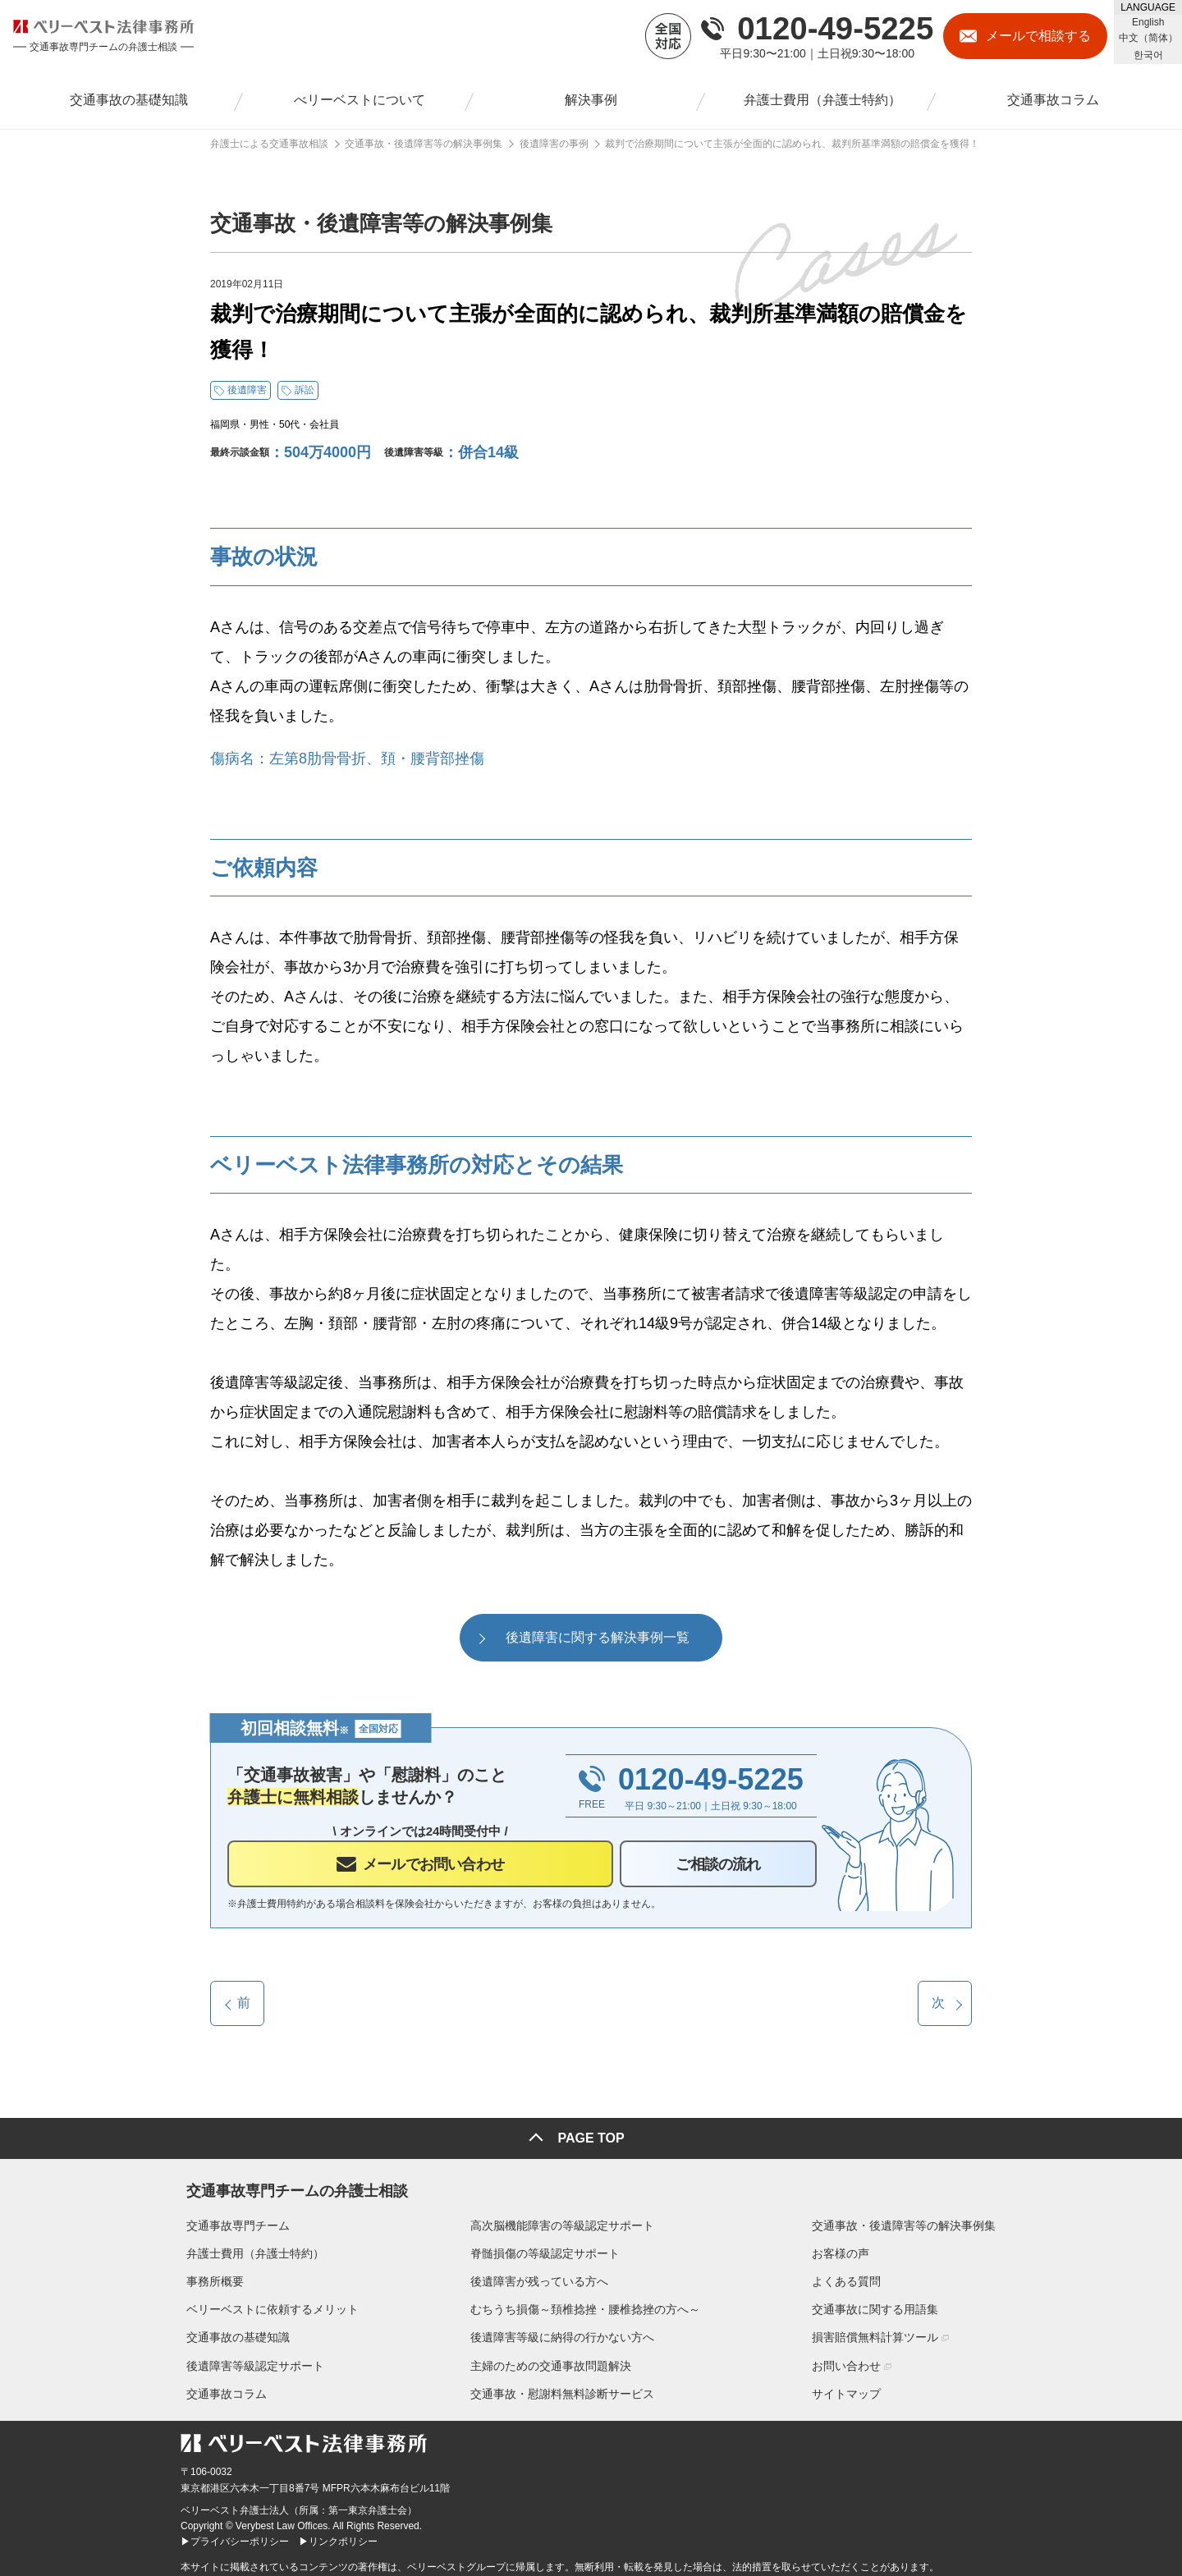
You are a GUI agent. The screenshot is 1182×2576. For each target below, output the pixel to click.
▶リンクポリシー (338, 2536)
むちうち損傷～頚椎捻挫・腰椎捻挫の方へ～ (585, 2303)
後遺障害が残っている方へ (539, 2275)
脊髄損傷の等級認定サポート (545, 2247)
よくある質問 (852, 2275)
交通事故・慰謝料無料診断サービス (562, 2387)
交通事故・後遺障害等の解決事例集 (909, 2218)
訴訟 (304, 390)
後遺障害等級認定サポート (249, 2359)
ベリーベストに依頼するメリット (267, 2303)
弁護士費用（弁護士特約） (249, 2247)
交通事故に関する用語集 (881, 2303)
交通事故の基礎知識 (232, 2331)
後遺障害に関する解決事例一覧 (598, 1637)
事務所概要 (209, 2275)
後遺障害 (247, 390)
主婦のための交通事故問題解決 (550, 2359)
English (1148, 22)
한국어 (1148, 55)
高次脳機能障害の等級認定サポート (562, 2218)
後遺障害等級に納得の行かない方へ (562, 2331)
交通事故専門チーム (232, 2218)
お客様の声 (846, 2247)
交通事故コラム (221, 2387)
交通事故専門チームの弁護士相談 (291, 2182)
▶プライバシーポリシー (235, 2536)
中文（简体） (1148, 38)
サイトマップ (852, 2387)
